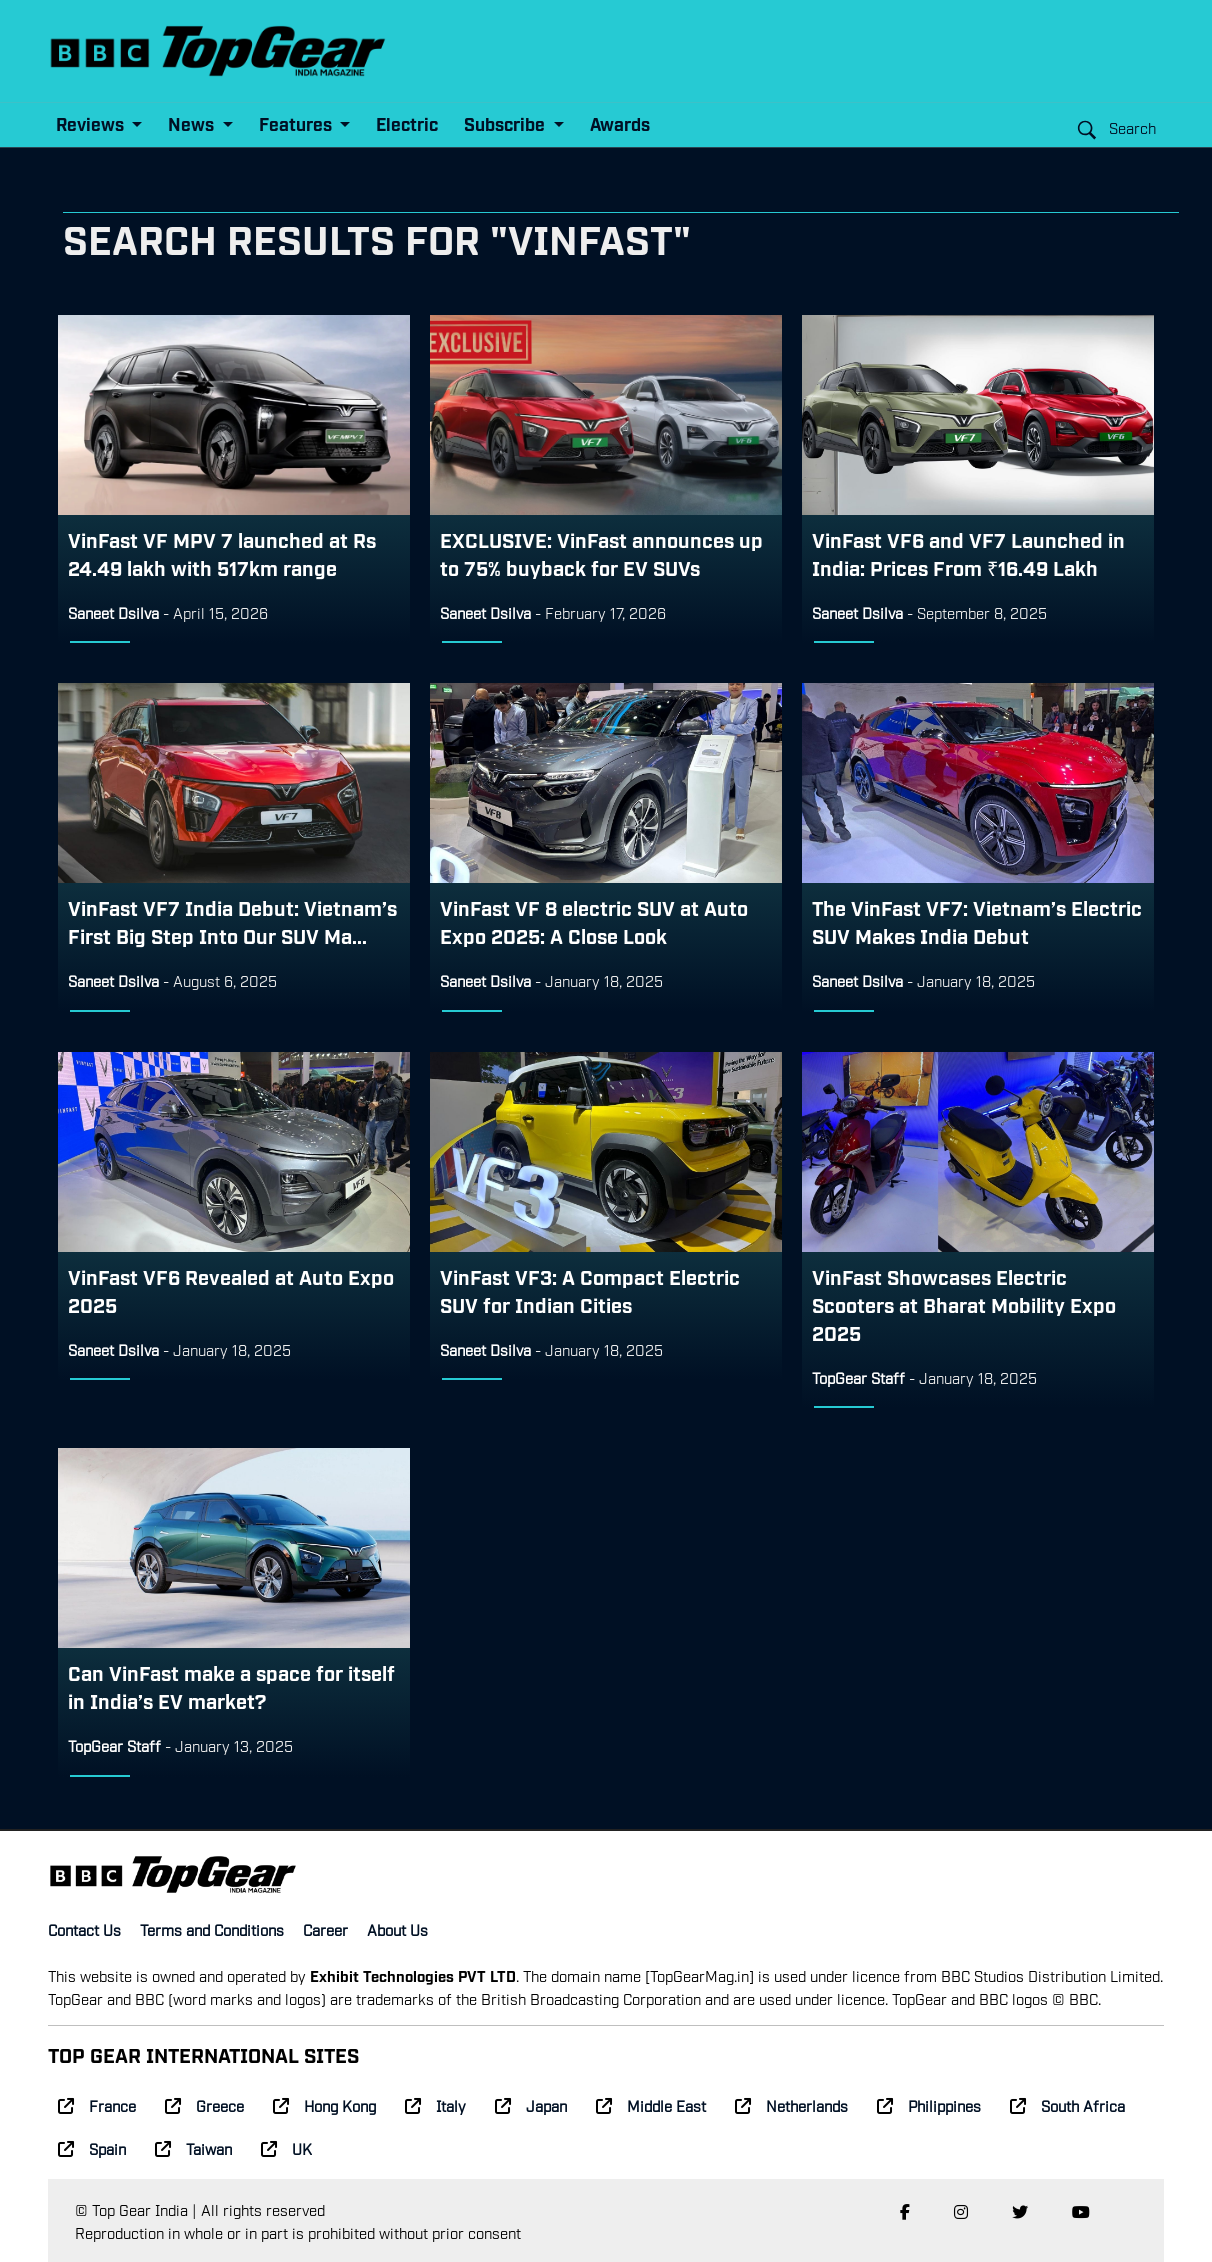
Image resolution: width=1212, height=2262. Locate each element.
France (97, 2105)
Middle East (651, 2105)
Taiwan (193, 2148)
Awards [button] (620, 123)
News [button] (193, 123)
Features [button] (297, 123)
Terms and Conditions (212, 1929)
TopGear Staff (858, 1377)
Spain (92, 2148)
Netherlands (791, 2105)
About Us (397, 1929)
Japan (531, 2105)
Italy (435, 2105)
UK (286, 2148)
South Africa (1067, 2105)
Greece (204, 2105)
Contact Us (84, 1929)
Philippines (929, 2105)
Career (325, 1929)
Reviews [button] (92, 123)
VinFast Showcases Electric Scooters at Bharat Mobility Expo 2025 (964, 1304)
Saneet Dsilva (113, 612)
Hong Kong (324, 2105)
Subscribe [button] (506, 123)
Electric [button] (407, 123)
